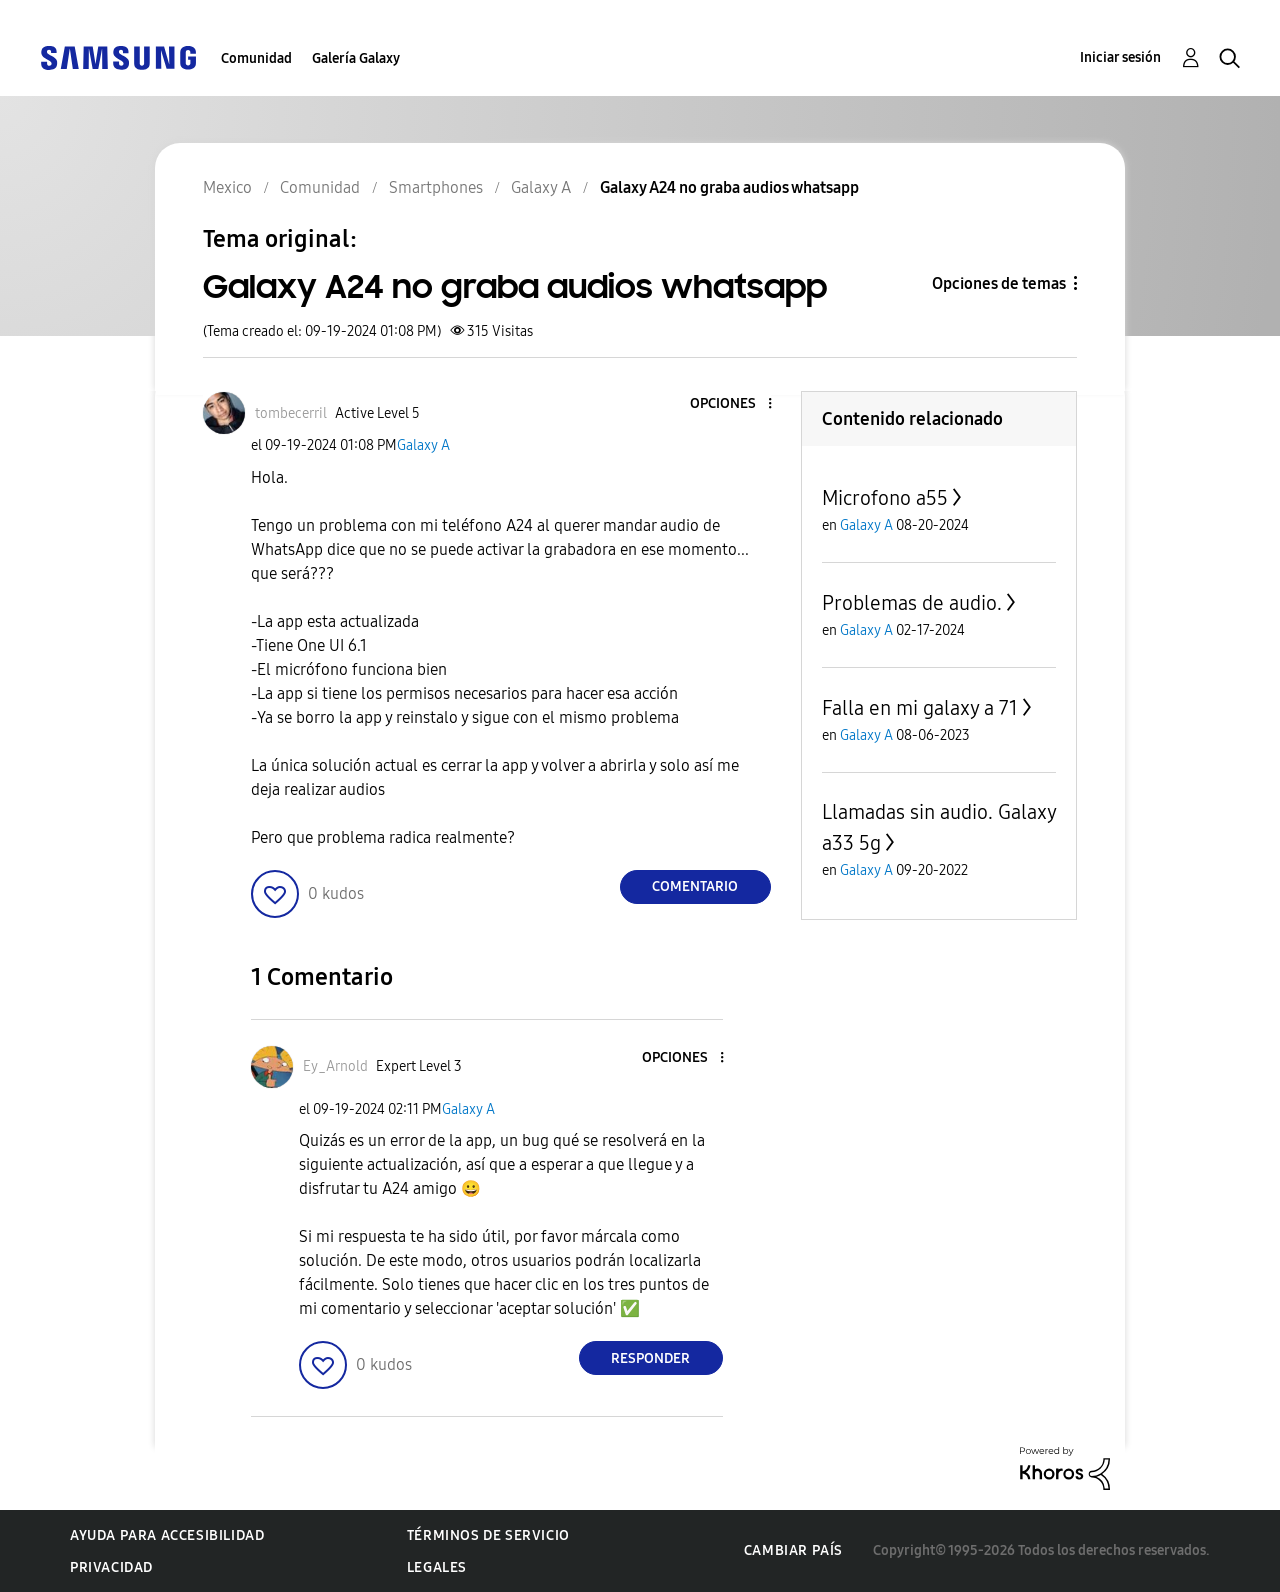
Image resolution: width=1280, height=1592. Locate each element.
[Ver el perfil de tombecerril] (291, 413)
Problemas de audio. (912, 603)
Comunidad (256, 58)
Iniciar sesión (1120, 57)
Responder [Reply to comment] (650, 1358)
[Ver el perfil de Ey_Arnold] (335, 1066)
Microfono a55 (885, 498)
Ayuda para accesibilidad (167, 1535)
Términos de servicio (488, 1535)
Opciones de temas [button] (999, 283)
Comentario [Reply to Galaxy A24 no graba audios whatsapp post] (695, 886)
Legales (437, 1567)
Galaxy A (423, 445)
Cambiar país (793, 1550)
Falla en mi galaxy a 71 (920, 708)
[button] (736, 404)
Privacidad (111, 1567)
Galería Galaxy (356, 58)
